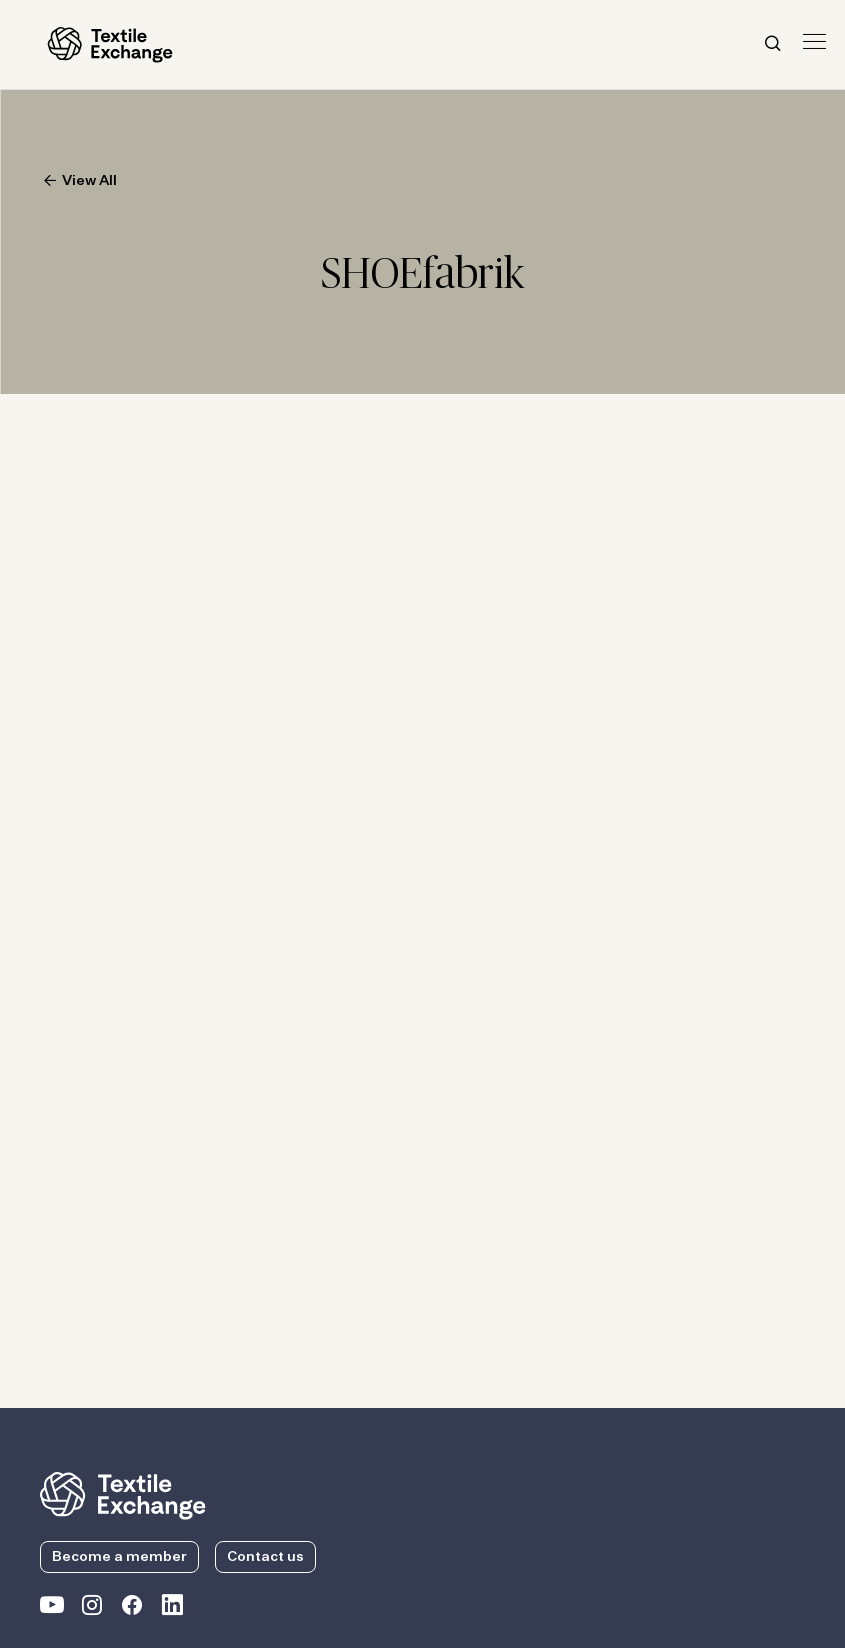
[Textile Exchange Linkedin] (172, 1609)
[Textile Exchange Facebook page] (132, 1609)
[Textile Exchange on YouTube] (52, 1609)
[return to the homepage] (123, 1494)
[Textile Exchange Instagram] (92, 1609)
